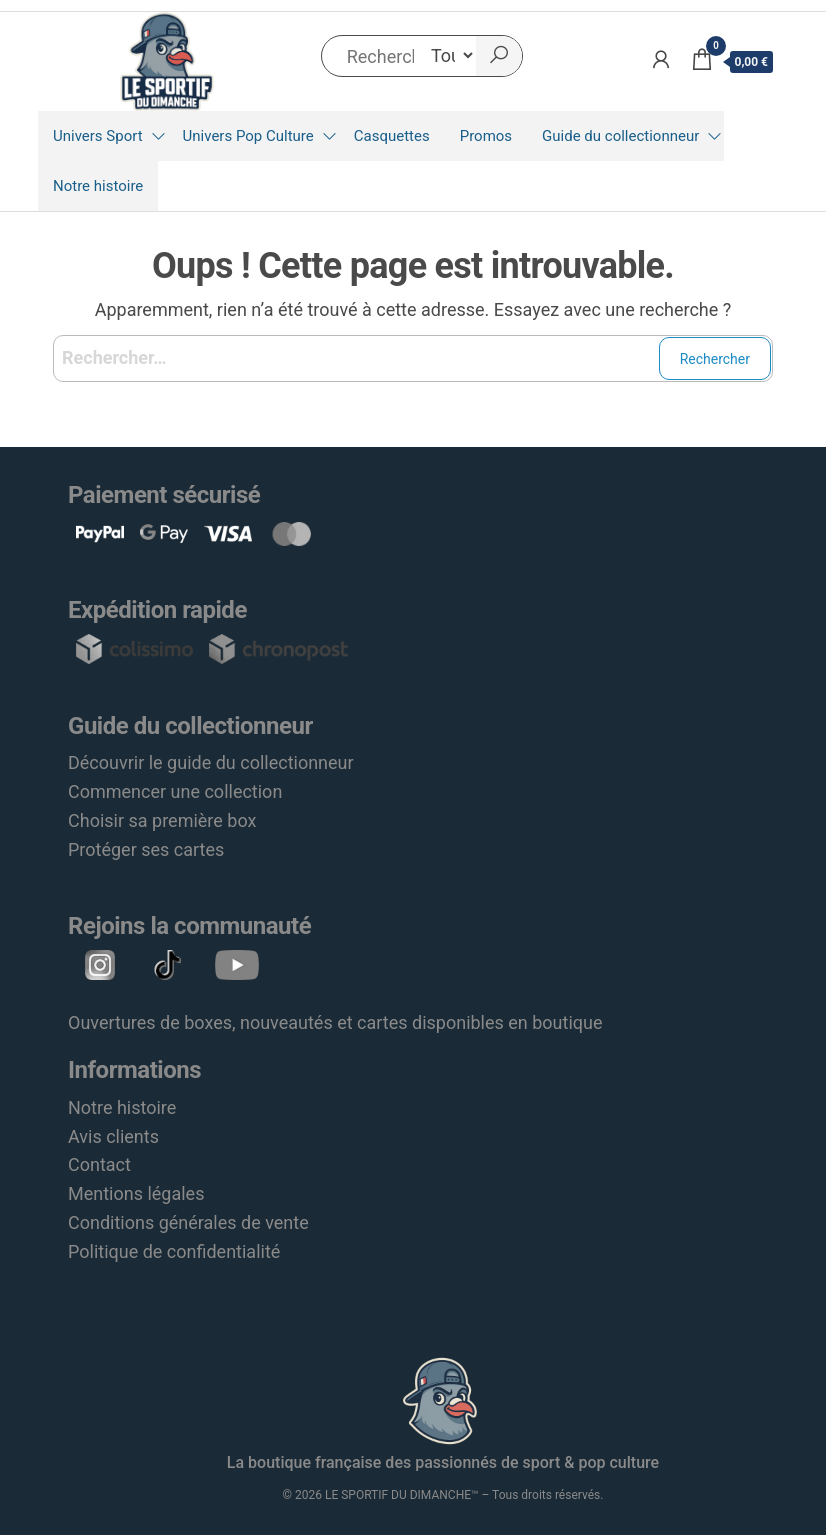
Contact (99, 1164)
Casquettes (392, 136)
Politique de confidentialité (174, 1251)
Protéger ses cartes (146, 849)
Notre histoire (98, 186)
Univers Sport (98, 136)
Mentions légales (136, 1193)
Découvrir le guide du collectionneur (211, 762)
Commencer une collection (175, 791)
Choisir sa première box (162, 820)
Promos (486, 136)
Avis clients (113, 1136)
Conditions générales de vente (188, 1222)
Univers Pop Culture (248, 136)
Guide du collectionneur (620, 136)
